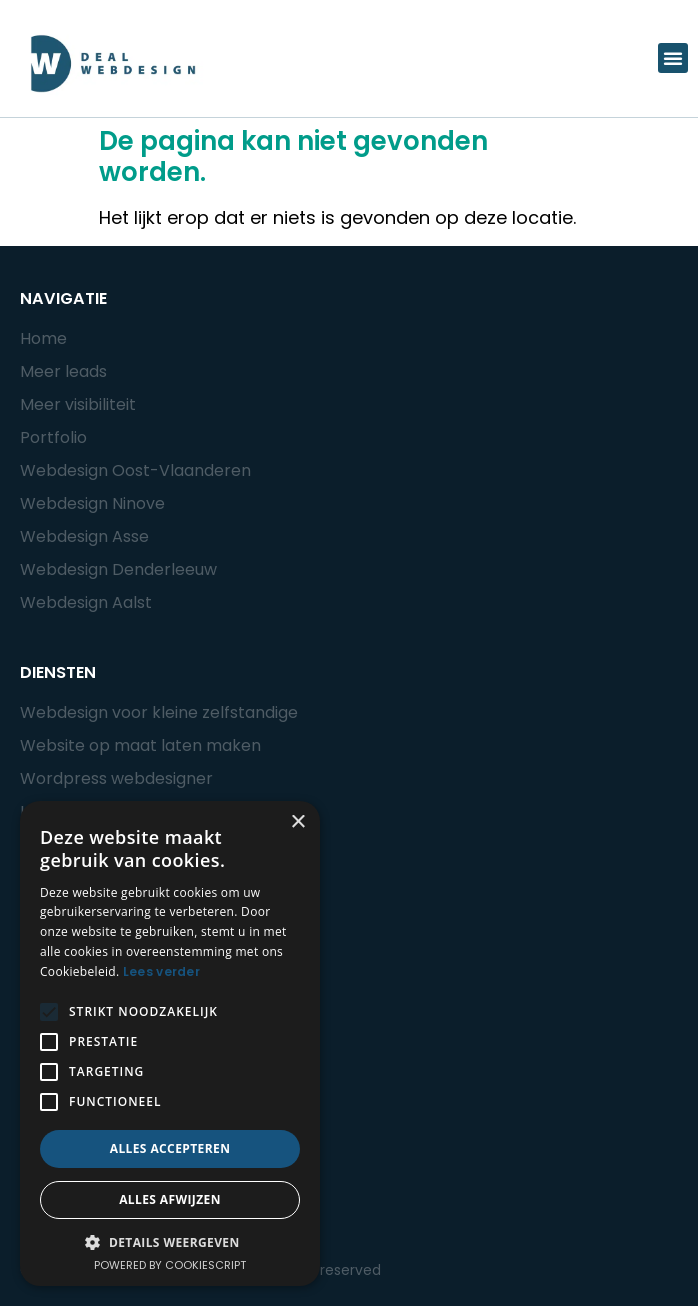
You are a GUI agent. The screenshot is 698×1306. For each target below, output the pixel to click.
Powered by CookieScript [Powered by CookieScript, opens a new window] (170, 1265)
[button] (673, 58)
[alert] (170, 1043)
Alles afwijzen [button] (170, 1199)
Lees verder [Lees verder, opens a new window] (161, 971)
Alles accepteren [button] (170, 1148)
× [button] (297, 822)
